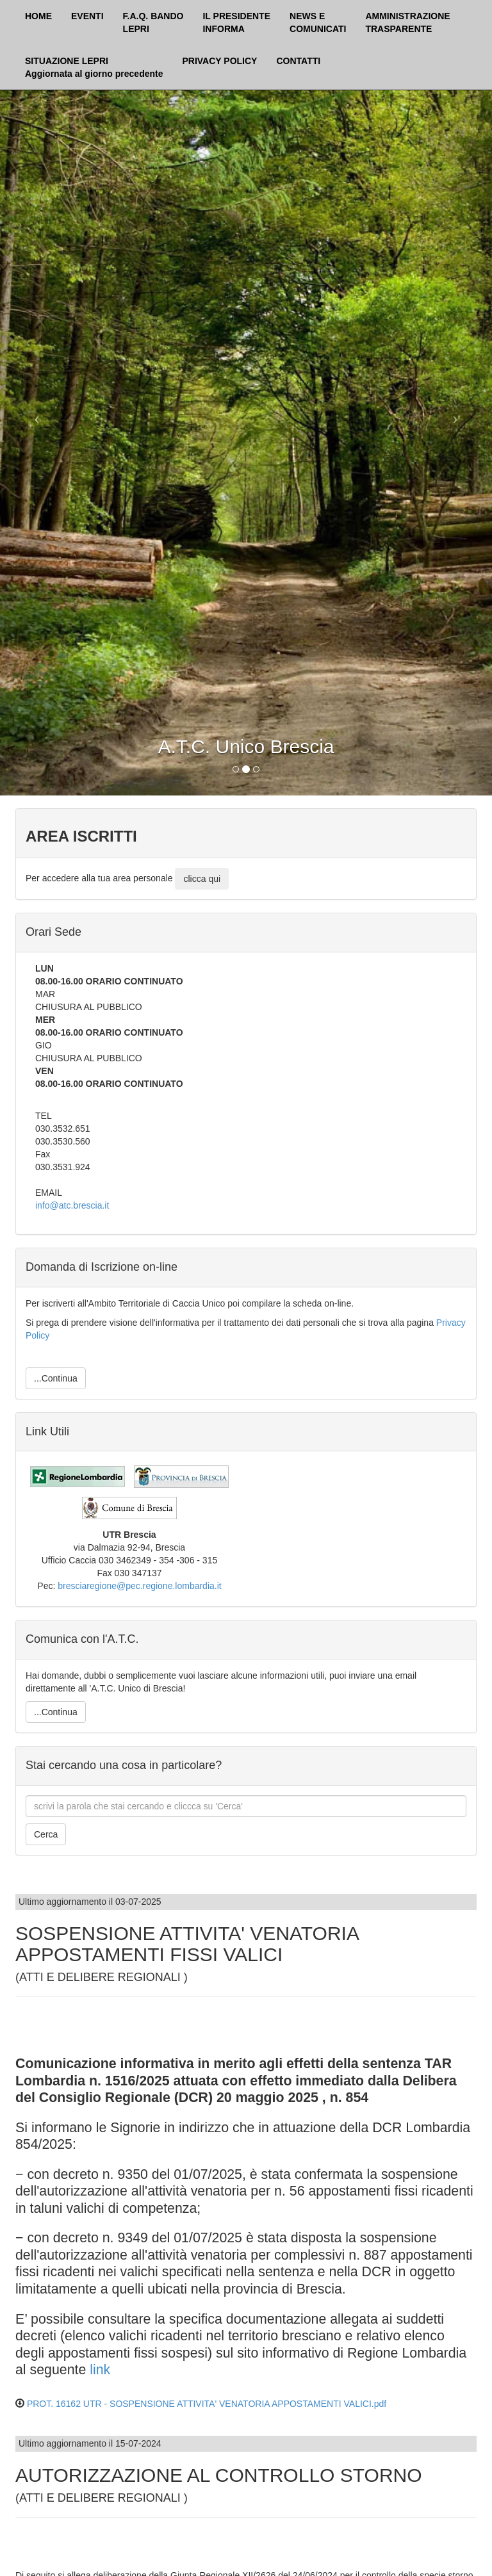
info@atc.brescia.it (72, 1205)
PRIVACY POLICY (219, 61)
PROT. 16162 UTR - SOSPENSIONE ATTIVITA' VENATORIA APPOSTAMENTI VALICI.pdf (206, 2404)
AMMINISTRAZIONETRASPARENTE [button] (407, 22)
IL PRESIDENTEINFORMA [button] (236, 22)
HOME (38, 16)
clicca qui (201, 879)
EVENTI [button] (87, 16)
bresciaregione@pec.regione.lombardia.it (139, 1586)
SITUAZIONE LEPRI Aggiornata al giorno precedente (94, 67)
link (100, 2369)
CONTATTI (298, 61)
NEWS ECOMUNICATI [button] (318, 22)
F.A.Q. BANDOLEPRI (153, 22)
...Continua (56, 1378)
